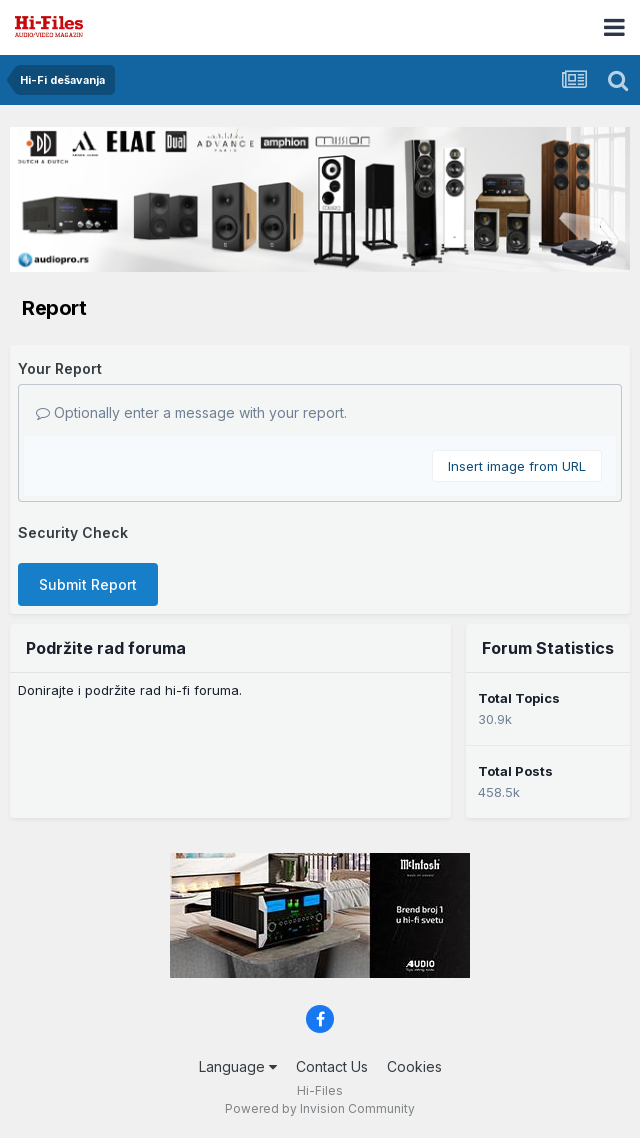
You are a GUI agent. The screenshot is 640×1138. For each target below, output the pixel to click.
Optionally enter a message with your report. (191, 412)
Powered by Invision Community (320, 1108)
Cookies (414, 1066)
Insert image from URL (517, 466)
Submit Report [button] (88, 584)
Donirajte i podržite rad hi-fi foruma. (130, 690)
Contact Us (332, 1066)
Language (238, 1066)
